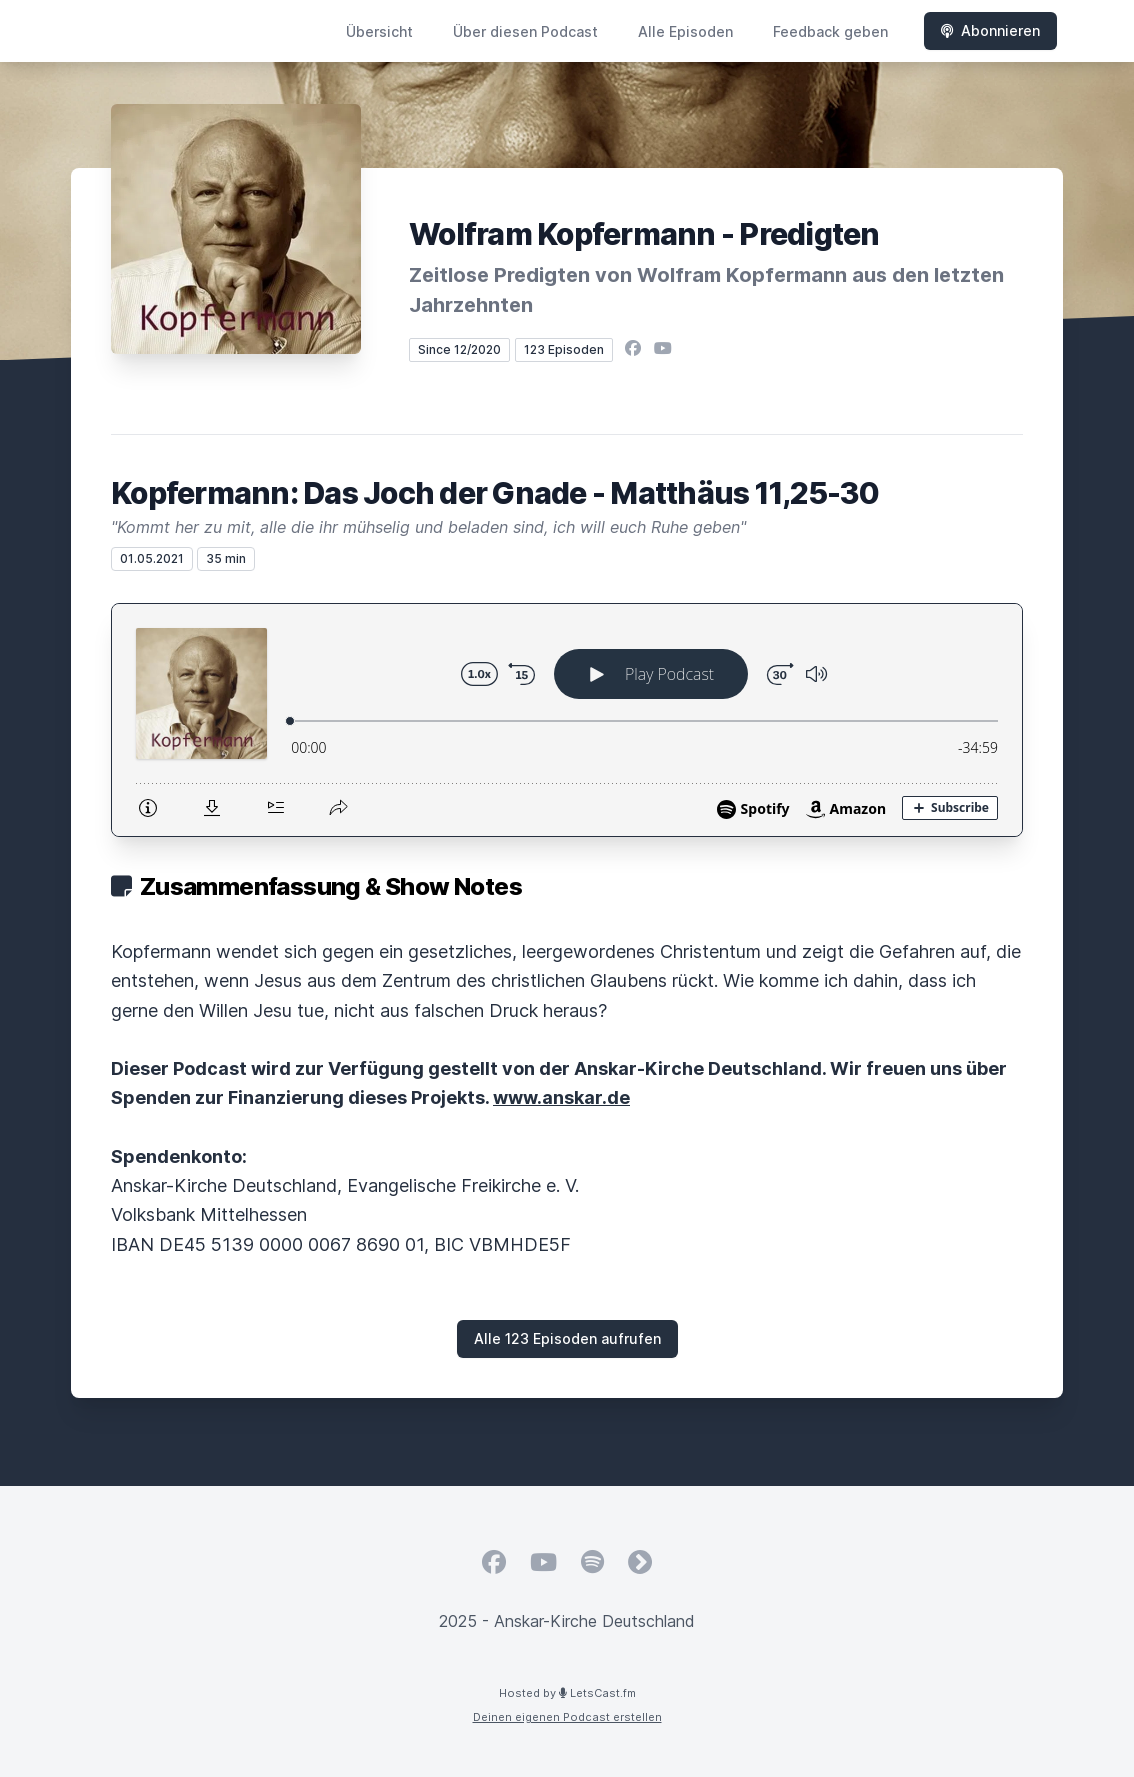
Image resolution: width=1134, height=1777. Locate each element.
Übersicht (379, 31)
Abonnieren (990, 30)
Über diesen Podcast (525, 31)
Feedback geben (830, 31)
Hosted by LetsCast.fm (567, 1693)
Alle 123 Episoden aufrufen (567, 1338)
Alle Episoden (685, 31)
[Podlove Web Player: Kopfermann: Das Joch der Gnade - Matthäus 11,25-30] (567, 720)
